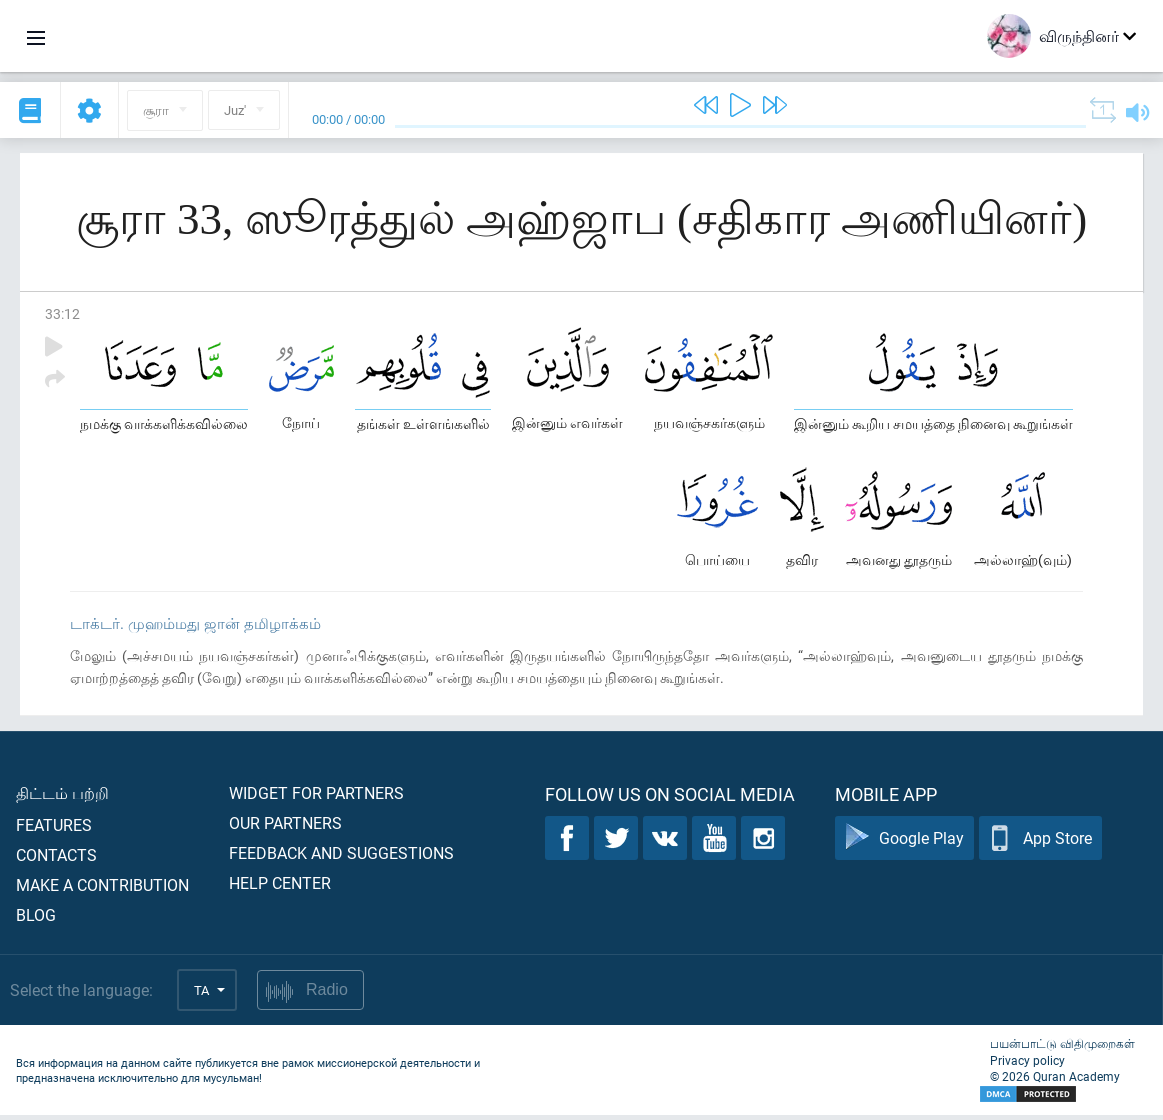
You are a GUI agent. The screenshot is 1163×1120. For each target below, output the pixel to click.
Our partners (285, 827)
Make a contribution (102, 889)
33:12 (62, 313)
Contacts (56, 859)
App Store (1040, 843)
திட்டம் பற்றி (62, 797)
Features (54, 829)
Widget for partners (316, 797)
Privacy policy (1027, 1065)
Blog (36, 919)
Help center (280, 887)
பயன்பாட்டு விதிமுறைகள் (1062, 1048)
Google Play (904, 843)
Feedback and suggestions (341, 857)
